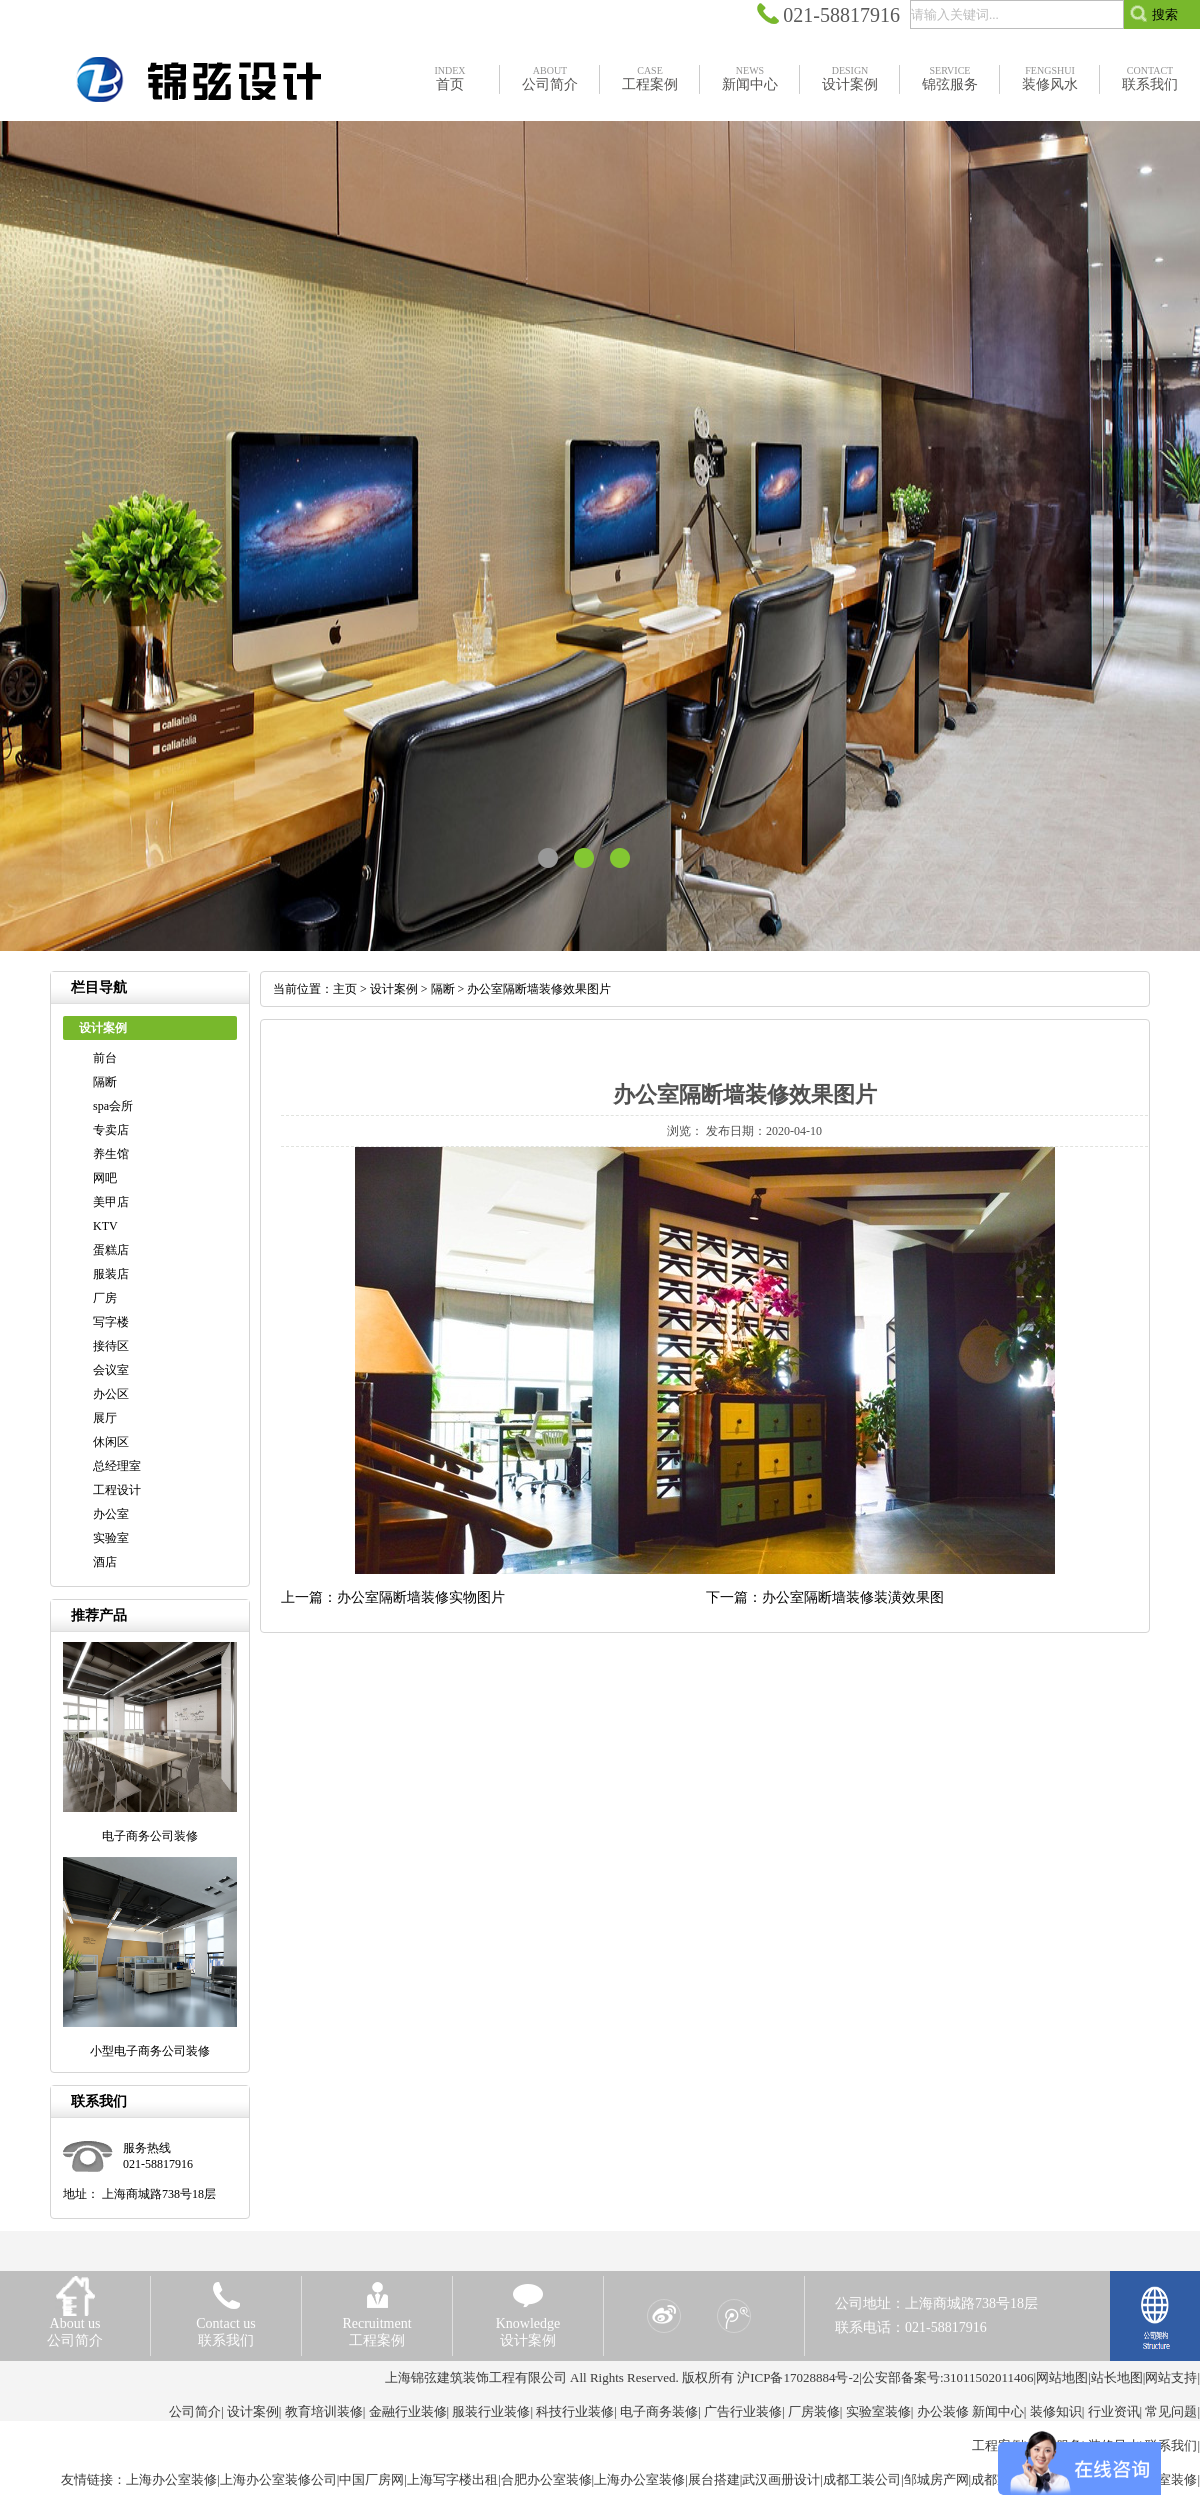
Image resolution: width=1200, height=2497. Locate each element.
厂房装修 (814, 2411)
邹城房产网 (936, 2479)
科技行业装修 (575, 2411)
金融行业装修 (408, 2411)
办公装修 (943, 2411)
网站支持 (1171, 2377)
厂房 (105, 1298)
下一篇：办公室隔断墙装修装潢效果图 (825, 1597)
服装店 (111, 1274)
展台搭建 (714, 2479)
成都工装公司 (862, 2479)
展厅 (105, 1418)
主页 (345, 989)
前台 (105, 1058)
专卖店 (111, 1130)
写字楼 (111, 1322)
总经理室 (117, 1466)
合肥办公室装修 (546, 2479)
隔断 (105, 1082)
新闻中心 (998, 2411)
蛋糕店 (111, 1250)
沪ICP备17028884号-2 (798, 2377)
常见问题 (1171, 2411)
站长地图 (1117, 2377)
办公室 (111, 1514)
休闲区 (111, 1442)
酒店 (105, 1562)
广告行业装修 (743, 2411)
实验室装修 (878, 2411)
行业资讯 (1114, 2411)
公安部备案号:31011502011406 (948, 2377)
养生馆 (111, 1154)
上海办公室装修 (171, 2479)
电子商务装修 (659, 2411)
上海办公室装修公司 (278, 2479)
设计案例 (394, 989)
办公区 (111, 1394)
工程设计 (117, 1490)
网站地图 (1062, 2377)
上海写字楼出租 (452, 2479)
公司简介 (195, 2411)
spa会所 (113, 1106)
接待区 (111, 1346)
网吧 (105, 1178)
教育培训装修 (324, 2411)
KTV (105, 1226)
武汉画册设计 (781, 2479)
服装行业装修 (491, 2411)
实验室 (111, 1538)
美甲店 (111, 1202)
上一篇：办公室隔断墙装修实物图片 (393, 1597)
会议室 (111, 1370)
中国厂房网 (371, 2479)
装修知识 (1056, 2411)
